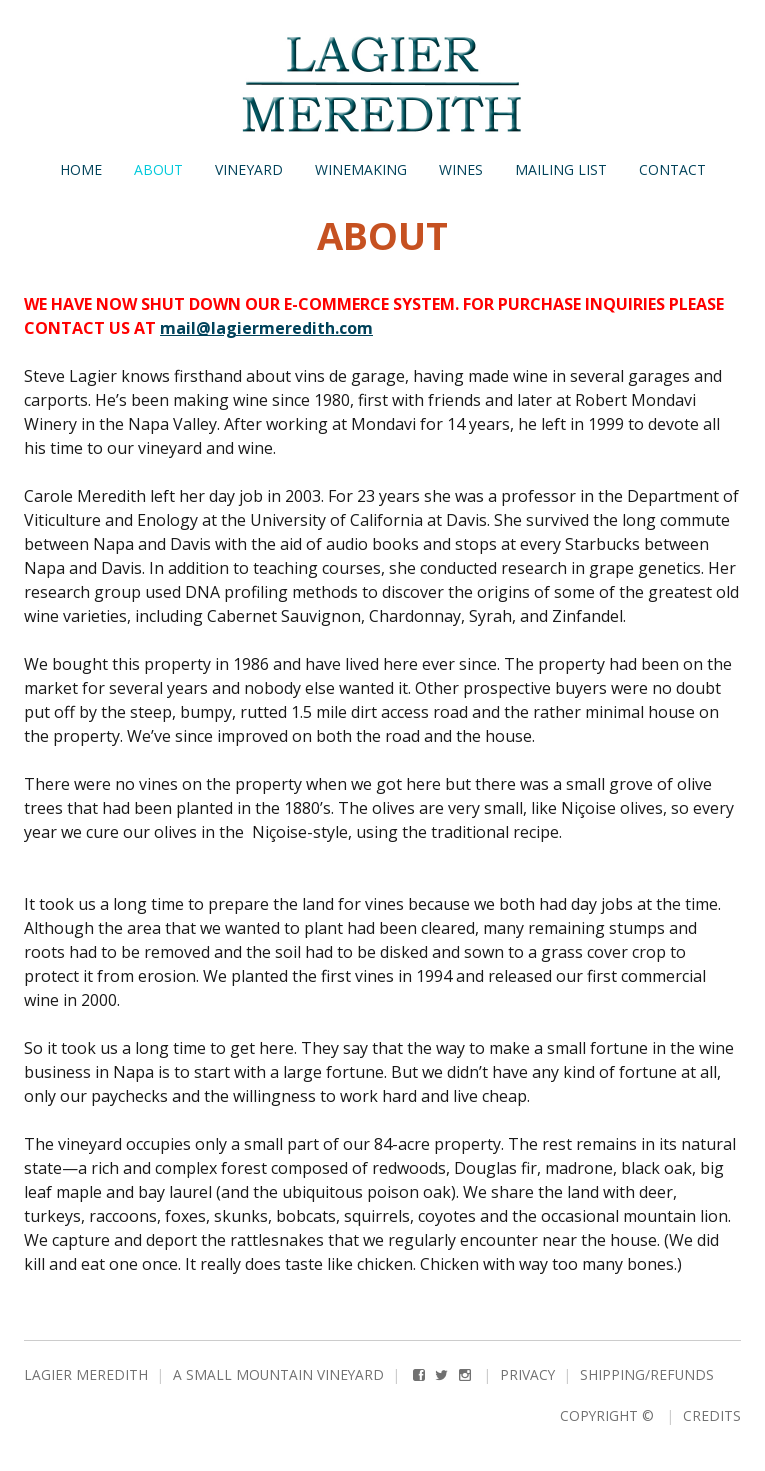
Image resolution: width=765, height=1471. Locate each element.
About (158, 169)
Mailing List (561, 169)
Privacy (527, 1374)
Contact (672, 169)
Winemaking (361, 169)
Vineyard (249, 169)
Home (81, 169)
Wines (461, 169)
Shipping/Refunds (647, 1374)
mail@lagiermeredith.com (266, 328)
